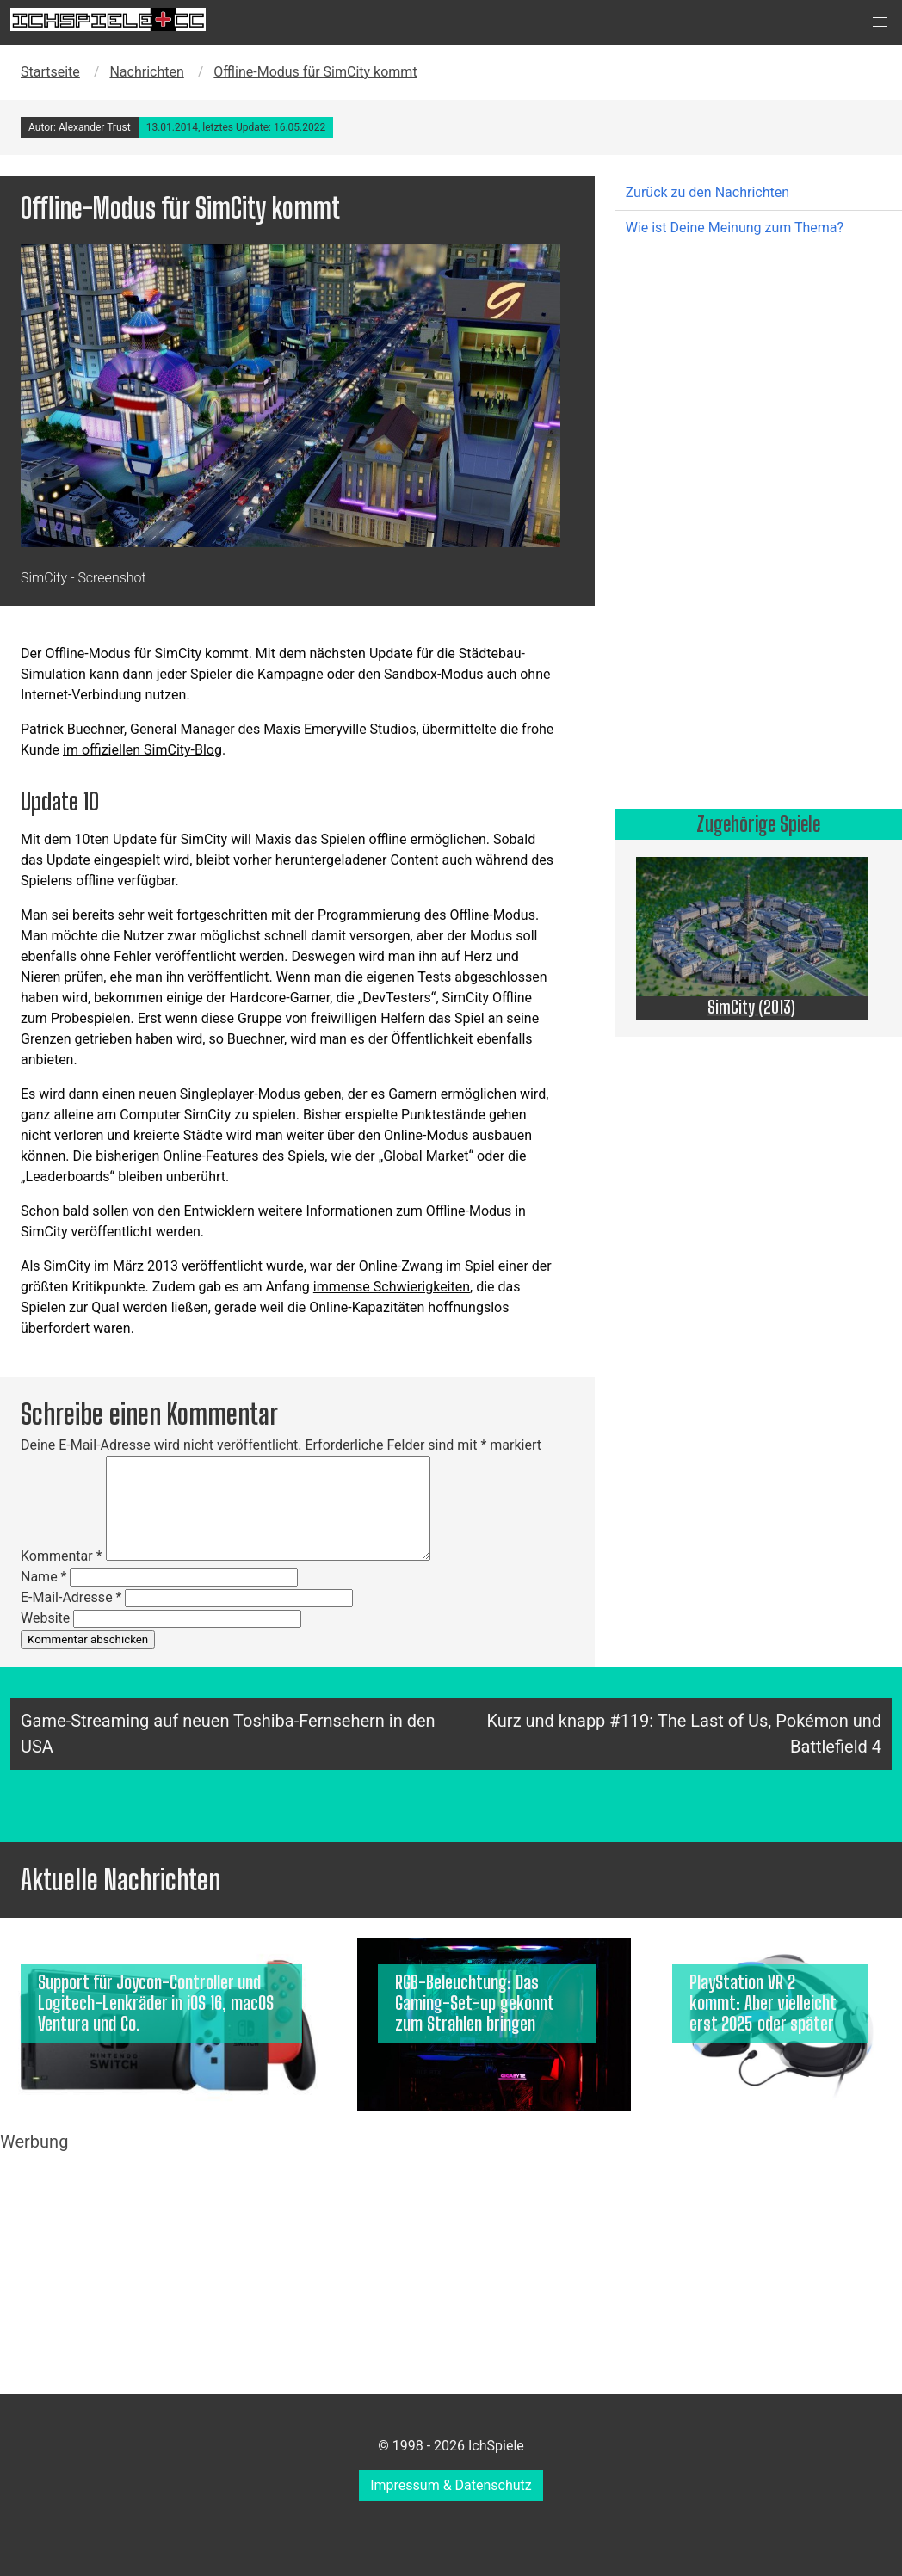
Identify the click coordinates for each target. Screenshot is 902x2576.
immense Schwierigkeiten (391, 1287)
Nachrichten (146, 72)
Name (44, 1576)
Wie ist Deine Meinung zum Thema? (734, 227)
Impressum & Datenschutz (451, 2485)
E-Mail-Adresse (71, 1597)
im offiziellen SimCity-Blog (142, 750)
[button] (879, 22)
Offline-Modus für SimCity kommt (315, 72)
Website (45, 1618)
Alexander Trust (95, 127)
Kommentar (61, 1556)
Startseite (50, 72)
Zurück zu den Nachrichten (707, 192)
